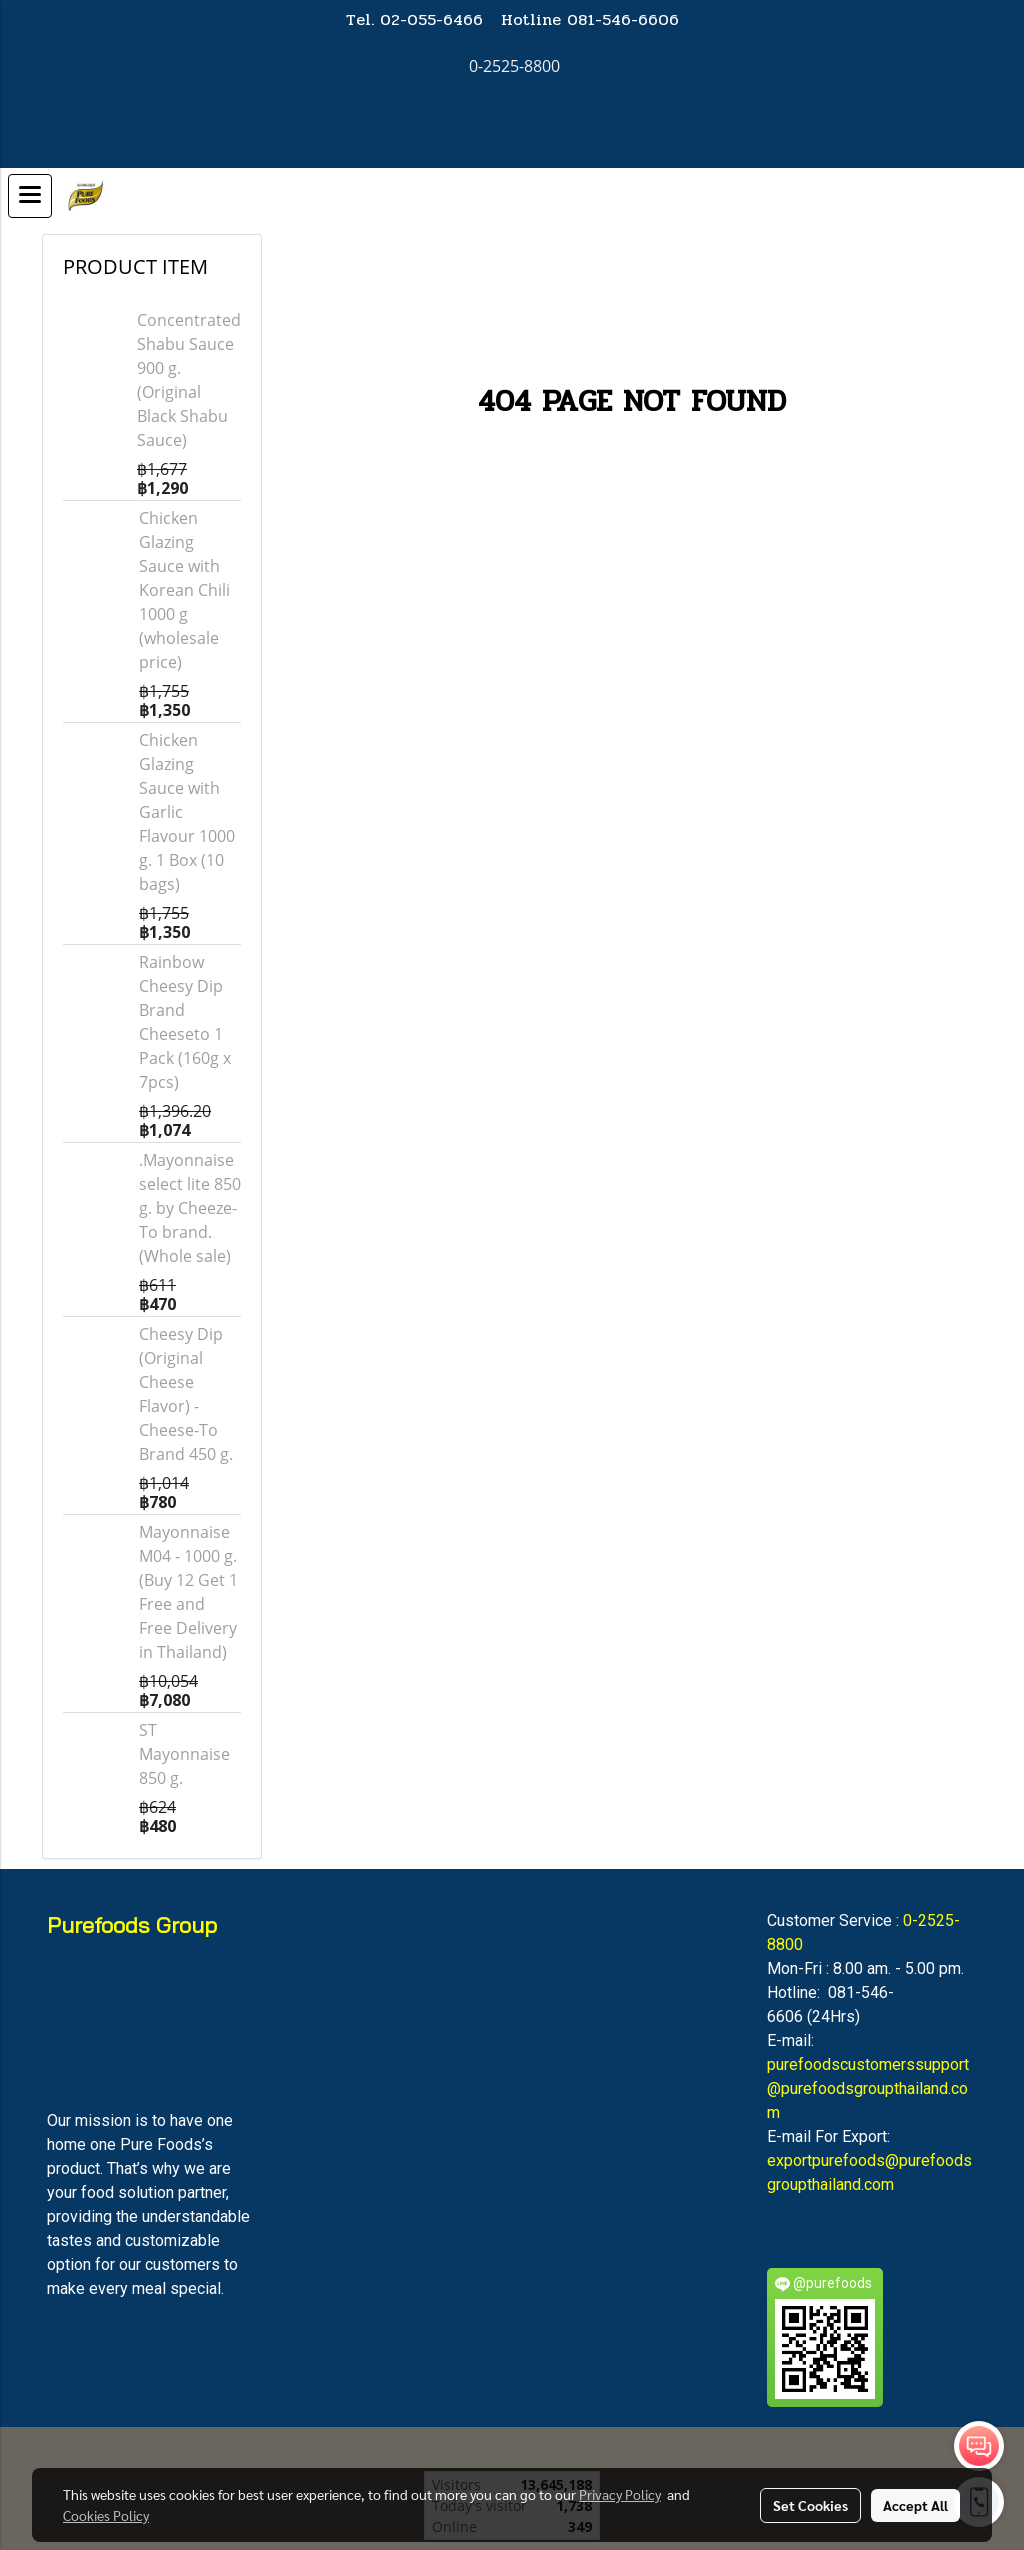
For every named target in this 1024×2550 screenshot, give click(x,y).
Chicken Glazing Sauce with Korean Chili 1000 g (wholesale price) (184, 590)
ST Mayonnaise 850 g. (184, 1754)
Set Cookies (810, 2505)
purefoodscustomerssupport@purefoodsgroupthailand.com (868, 2088)
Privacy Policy (620, 2494)
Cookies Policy (106, 2515)
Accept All (915, 2505)
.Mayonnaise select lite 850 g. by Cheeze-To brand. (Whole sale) (190, 1208)
